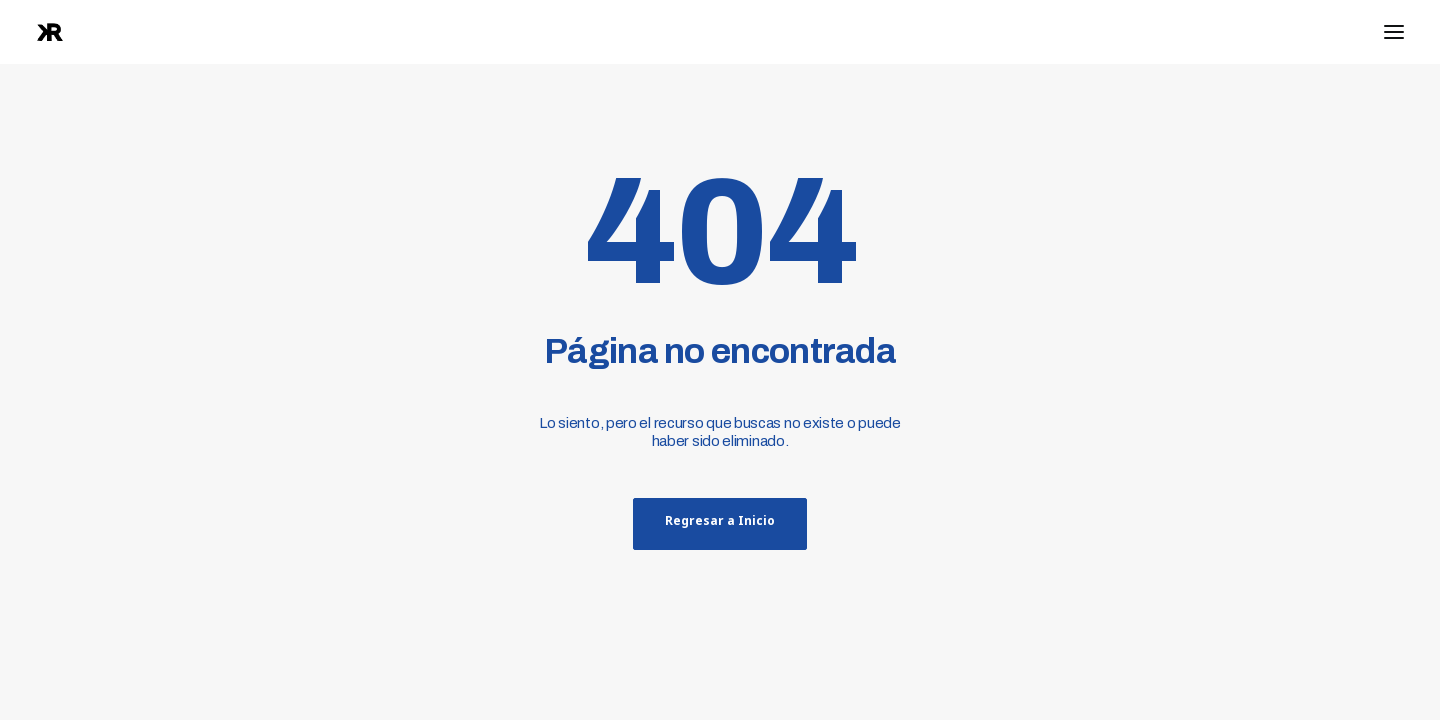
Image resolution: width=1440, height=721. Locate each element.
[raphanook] (50, 32)
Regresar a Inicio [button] (720, 524)
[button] (1394, 32)
